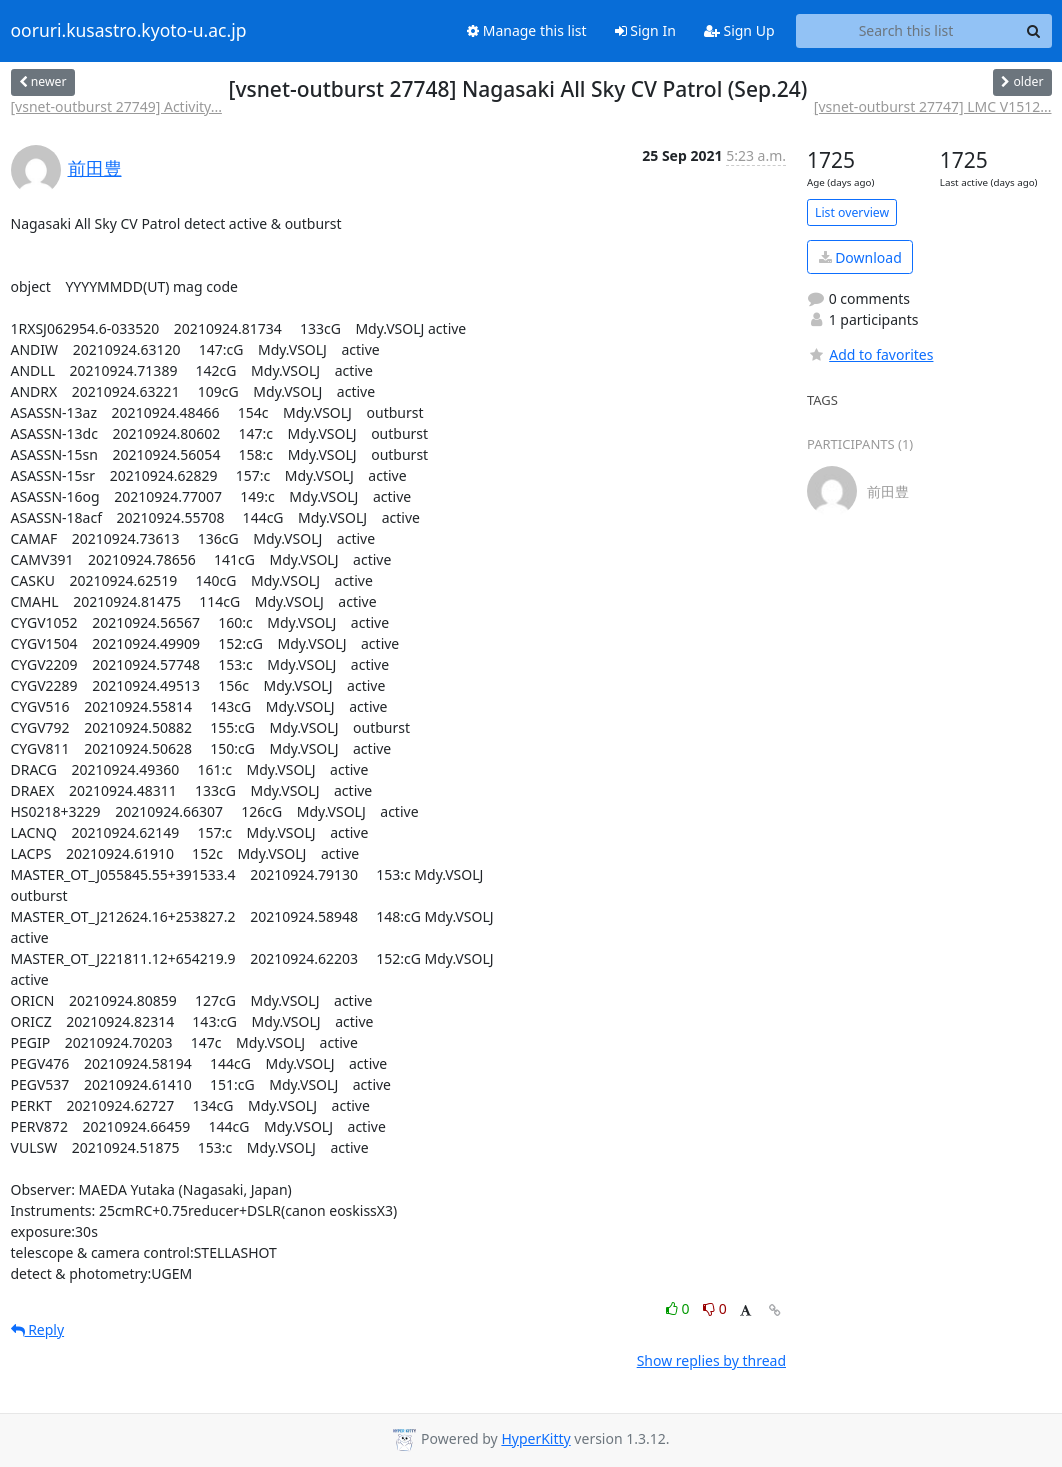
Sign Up (739, 30)
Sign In (645, 30)
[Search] (1034, 31)
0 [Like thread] (679, 1308)
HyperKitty (535, 1438)
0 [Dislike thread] (715, 1308)
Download (860, 257)
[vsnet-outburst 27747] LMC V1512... (933, 106)
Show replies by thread (711, 1360)
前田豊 (95, 168)
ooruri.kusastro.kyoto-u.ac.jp (129, 31)
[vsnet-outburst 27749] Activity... (116, 106)
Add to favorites (870, 354)
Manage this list (527, 30)
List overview (852, 212)
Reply (38, 1329)
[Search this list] (906, 31)
